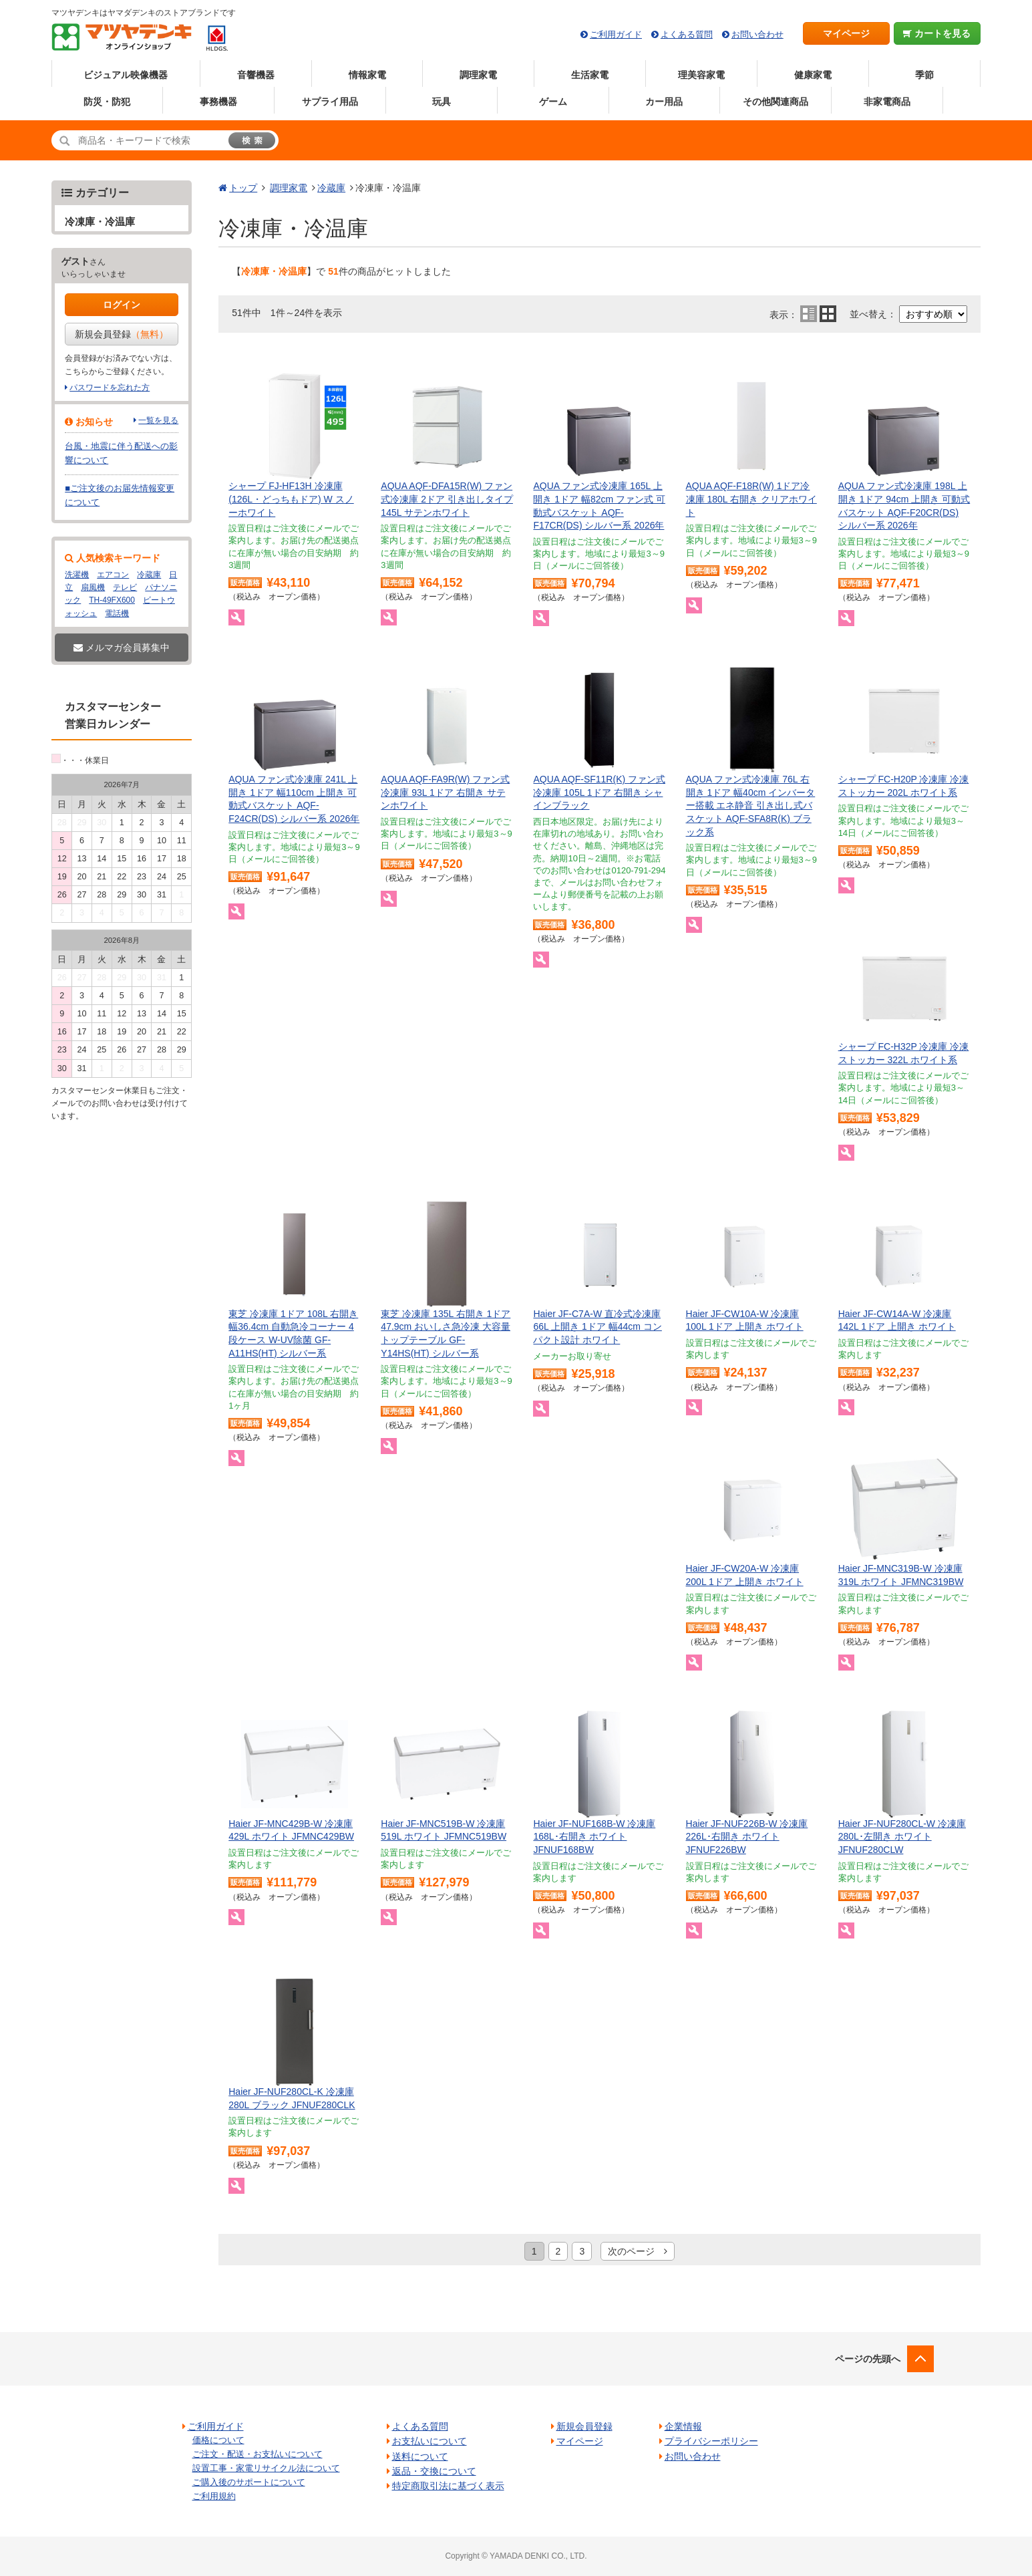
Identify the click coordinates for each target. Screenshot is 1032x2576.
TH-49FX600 (112, 600)
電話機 (117, 613)
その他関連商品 (775, 101)
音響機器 (256, 74)
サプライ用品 (330, 101)
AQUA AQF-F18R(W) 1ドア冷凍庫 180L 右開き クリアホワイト (751, 498)
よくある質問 (687, 34)
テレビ (125, 587)
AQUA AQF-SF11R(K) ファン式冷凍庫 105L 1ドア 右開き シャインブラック (599, 792)
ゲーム (553, 101)
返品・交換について (434, 2471)
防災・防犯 (106, 101)
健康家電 (813, 74)
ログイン (121, 304)
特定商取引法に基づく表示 (448, 2485)
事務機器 (218, 101)
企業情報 (683, 2426)
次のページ (637, 2251)
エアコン (113, 574)
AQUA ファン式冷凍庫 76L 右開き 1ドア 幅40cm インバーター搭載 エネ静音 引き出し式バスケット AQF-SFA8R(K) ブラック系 (751, 805)
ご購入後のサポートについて (248, 2482)
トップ (243, 187)
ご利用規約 (214, 2496)
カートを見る (937, 33)
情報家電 (367, 74)
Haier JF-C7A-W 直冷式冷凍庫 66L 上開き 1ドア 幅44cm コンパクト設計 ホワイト (597, 1326)
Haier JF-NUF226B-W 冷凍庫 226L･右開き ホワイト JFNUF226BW (747, 1836)
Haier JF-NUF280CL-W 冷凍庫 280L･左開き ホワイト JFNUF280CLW (902, 1836)
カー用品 (664, 101)
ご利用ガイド (616, 34)
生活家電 (590, 74)
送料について (420, 2456)
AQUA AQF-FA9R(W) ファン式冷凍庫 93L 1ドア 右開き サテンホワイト (445, 792)
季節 (924, 74)
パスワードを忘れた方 (109, 387)
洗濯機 (77, 574)
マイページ (846, 33)
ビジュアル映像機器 (125, 74)
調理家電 (478, 74)
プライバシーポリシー (711, 2441)
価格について (218, 2440)
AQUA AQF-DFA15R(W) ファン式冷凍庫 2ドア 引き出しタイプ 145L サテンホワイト (447, 498)
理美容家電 (701, 74)
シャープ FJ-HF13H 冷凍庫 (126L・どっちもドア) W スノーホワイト (290, 498)
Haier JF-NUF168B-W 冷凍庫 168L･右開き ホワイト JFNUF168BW (594, 1836)
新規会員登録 (121, 334)
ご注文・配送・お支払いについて (257, 2454)
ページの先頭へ (867, 2358)
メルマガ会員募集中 (121, 647)
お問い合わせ (757, 34)
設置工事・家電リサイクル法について (266, 2468)
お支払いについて (429, 2441)
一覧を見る (158, 420)
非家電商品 (887, 101)
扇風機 (93, 587)
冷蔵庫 (331, 187)
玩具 (441, 101)
